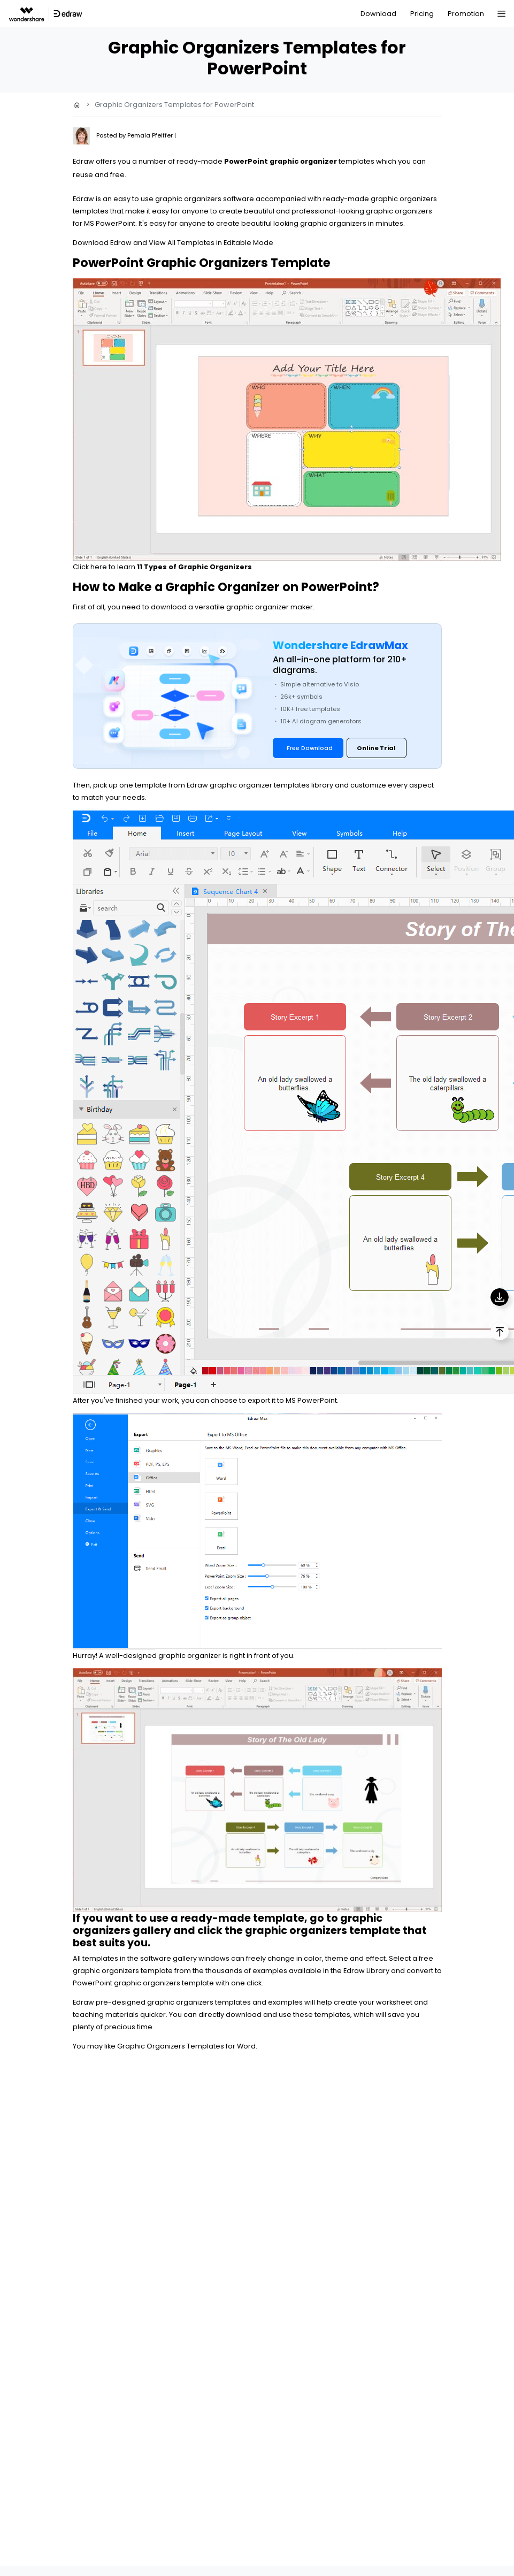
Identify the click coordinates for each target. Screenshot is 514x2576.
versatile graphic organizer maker (254, 606)
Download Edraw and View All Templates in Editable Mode (173, 242)
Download (378, 13)
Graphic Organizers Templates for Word (186, 2046)
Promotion (466, 13)
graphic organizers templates (199, 2002)
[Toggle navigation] (501, 13)
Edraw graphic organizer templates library (260, 785)
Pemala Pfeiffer (150, 135)
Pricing (422, 13)
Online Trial (376, 748)
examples (269, 1970)
